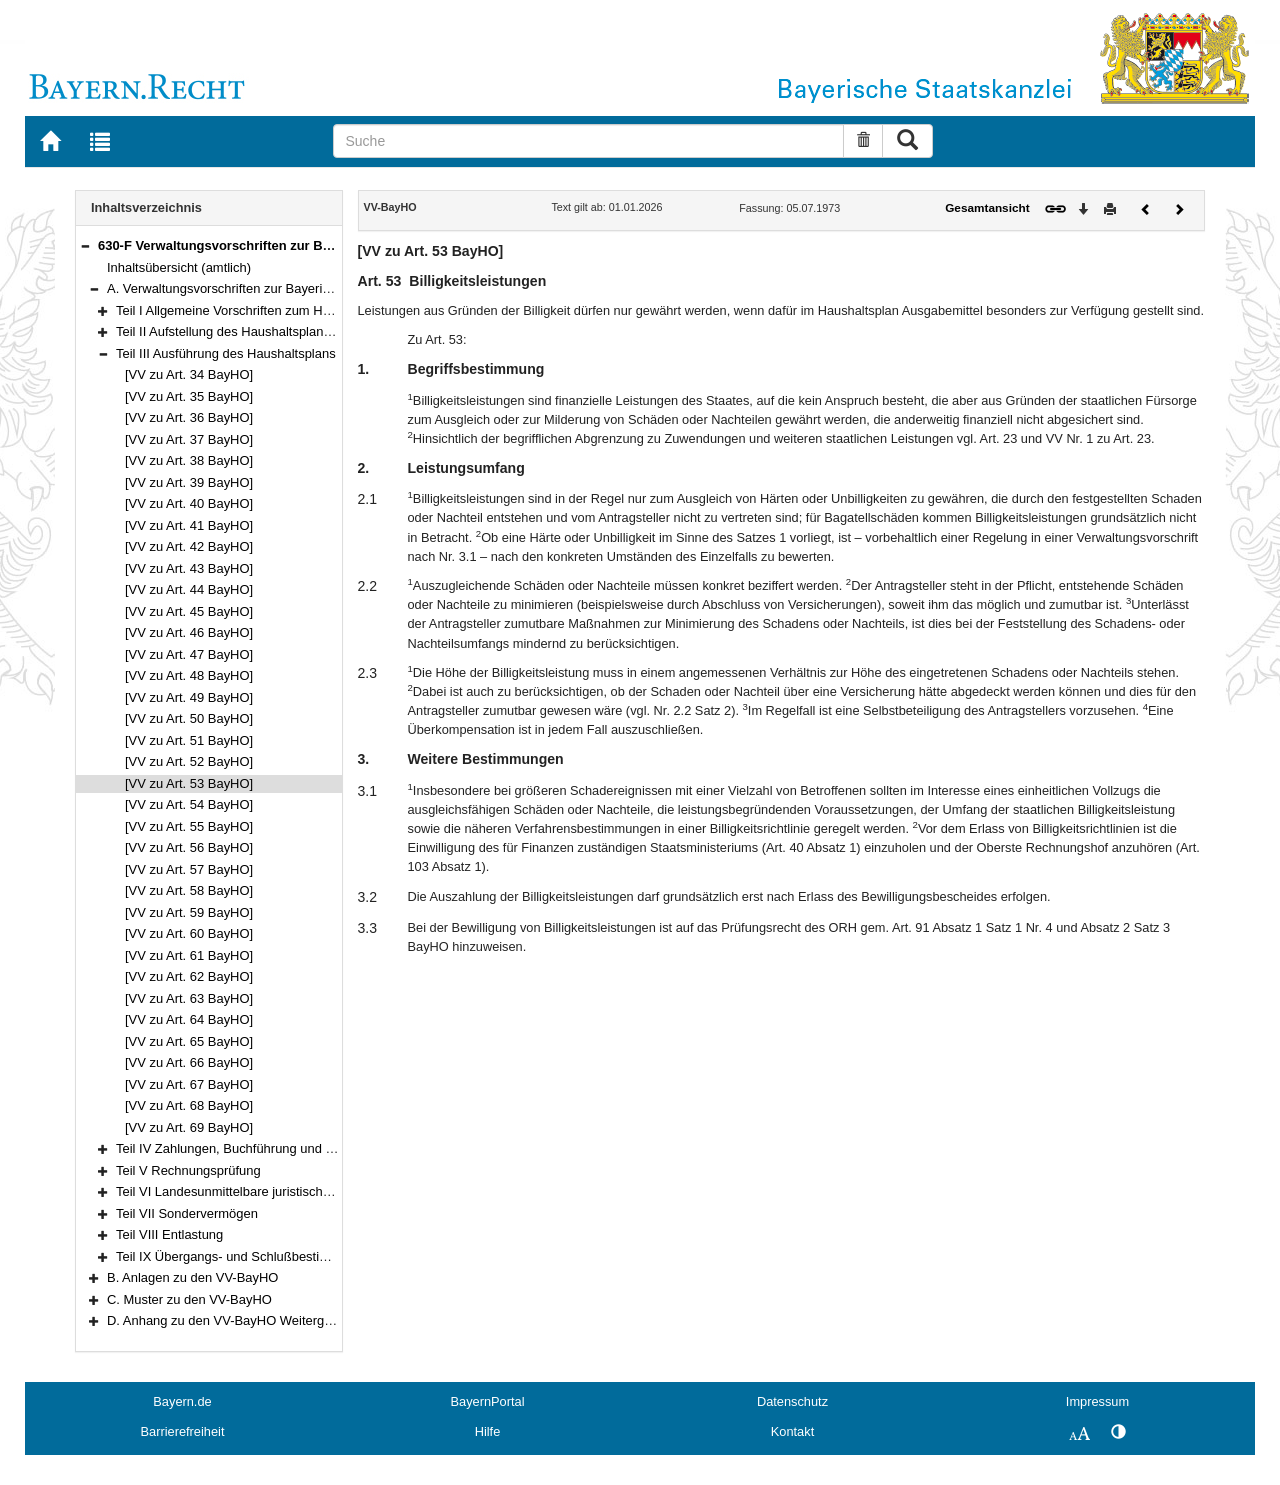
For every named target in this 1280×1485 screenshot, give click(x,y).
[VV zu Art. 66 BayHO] (189, 1062)
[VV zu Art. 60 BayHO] (189, 933)
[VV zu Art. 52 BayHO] (189, 761)
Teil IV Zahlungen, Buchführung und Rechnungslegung (273, 1148)
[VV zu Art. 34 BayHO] (189, 374)
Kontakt (792, 1431)
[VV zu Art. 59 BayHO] (189, 912)
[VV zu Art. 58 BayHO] (189, 890)
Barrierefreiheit (183, 1431)
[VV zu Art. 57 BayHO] (189, 869)
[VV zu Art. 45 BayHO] (189, 611)
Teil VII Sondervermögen (187, 1213)
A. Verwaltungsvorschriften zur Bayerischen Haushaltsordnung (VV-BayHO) (323, 288)
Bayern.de (182, 1401)
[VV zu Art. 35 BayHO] (189, 396)
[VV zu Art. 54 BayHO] (189, 804)
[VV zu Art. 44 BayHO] (189, 589)
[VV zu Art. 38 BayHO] (189, 460)
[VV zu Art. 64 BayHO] (189, 1019)
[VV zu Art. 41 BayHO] (189, 525)
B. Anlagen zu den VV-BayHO (192, 1277)
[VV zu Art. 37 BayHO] (189, 439)
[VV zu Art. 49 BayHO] (189, 697)
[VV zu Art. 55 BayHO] (189, 826)
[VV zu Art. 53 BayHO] (189, 783)
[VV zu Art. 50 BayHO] (189, 718)
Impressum (1097, 1401)
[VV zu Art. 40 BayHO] (189, 503)
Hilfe (488, 1431)
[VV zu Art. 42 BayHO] (189, 546)
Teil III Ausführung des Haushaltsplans (226, 353)
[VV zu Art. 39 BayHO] (189, 482)
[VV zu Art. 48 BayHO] (189, 675)
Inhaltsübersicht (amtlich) (179, 267)
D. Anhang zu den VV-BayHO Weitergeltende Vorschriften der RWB (301, 1320)
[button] (85, 245)
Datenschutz (792, 1401)
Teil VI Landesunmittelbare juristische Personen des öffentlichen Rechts (321, 1191)
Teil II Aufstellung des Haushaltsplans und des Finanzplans (284, 331)
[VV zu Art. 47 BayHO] (189, 654)
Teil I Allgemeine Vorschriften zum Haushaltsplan (255, 310)
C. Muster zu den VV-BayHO (189, 1299)
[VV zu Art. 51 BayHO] (189, 740)
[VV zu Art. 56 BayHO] (189, 847)
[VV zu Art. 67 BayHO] (189, 1084)
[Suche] (588, 141)
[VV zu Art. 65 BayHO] (189, 1041)
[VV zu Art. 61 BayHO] (189, 955)
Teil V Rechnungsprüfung (188, 1170)
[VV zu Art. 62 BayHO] (189, 976)
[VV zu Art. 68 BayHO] (189, 1105)
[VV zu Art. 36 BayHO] (189, 417)
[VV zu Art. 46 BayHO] (189, 632)
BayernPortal (488, 1401)
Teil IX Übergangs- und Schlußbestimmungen (246, 1256)
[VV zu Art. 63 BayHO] (189, 998)
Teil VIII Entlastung (169, 1234)
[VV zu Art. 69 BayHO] (189, 1127)
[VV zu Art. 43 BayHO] (189, 568)
